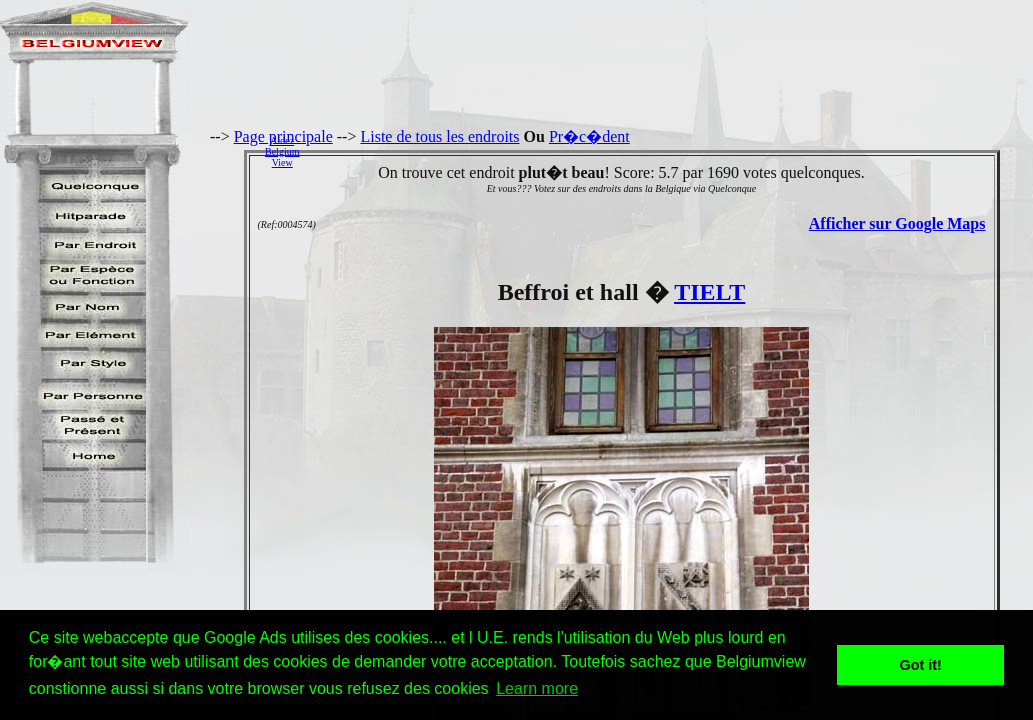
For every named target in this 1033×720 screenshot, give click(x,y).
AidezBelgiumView (282, 151)
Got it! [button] (921, 665)
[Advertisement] (671, 151)
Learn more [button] (537, 688)
